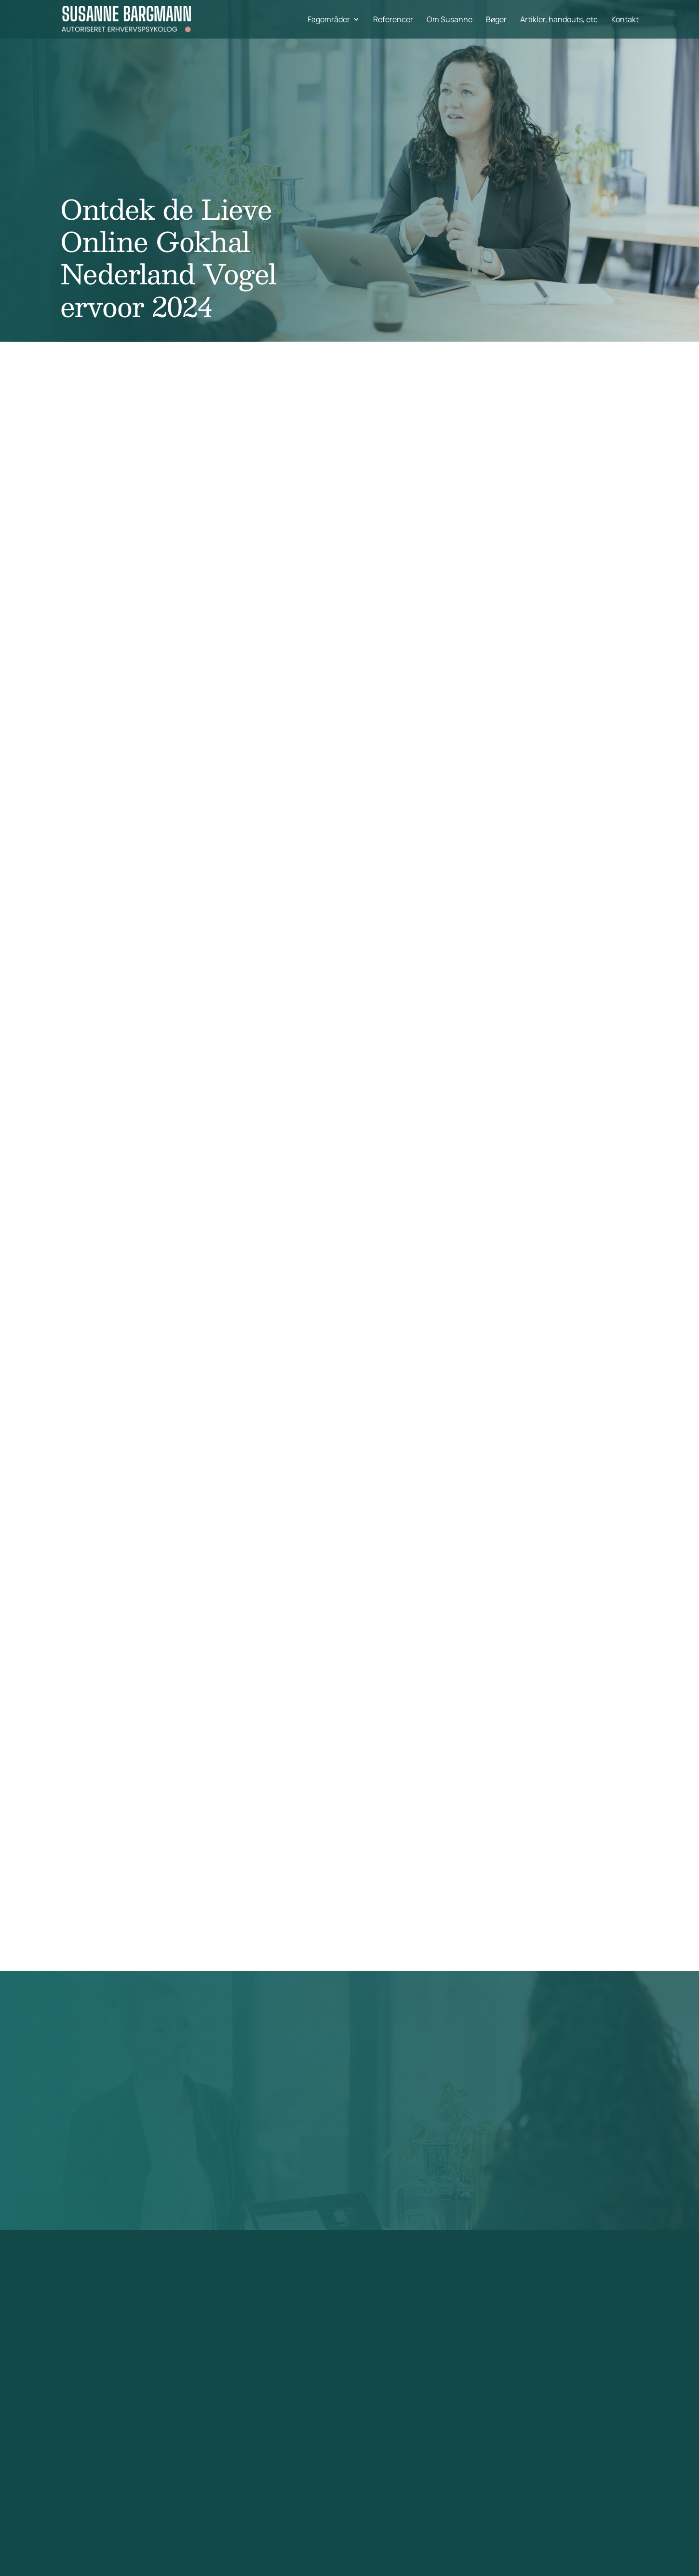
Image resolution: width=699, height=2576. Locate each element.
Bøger (496, 20)
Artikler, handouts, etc (559, 20)
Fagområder (329, 20)
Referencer (393, 20)
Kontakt (625, 20)
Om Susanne (449, 20)
